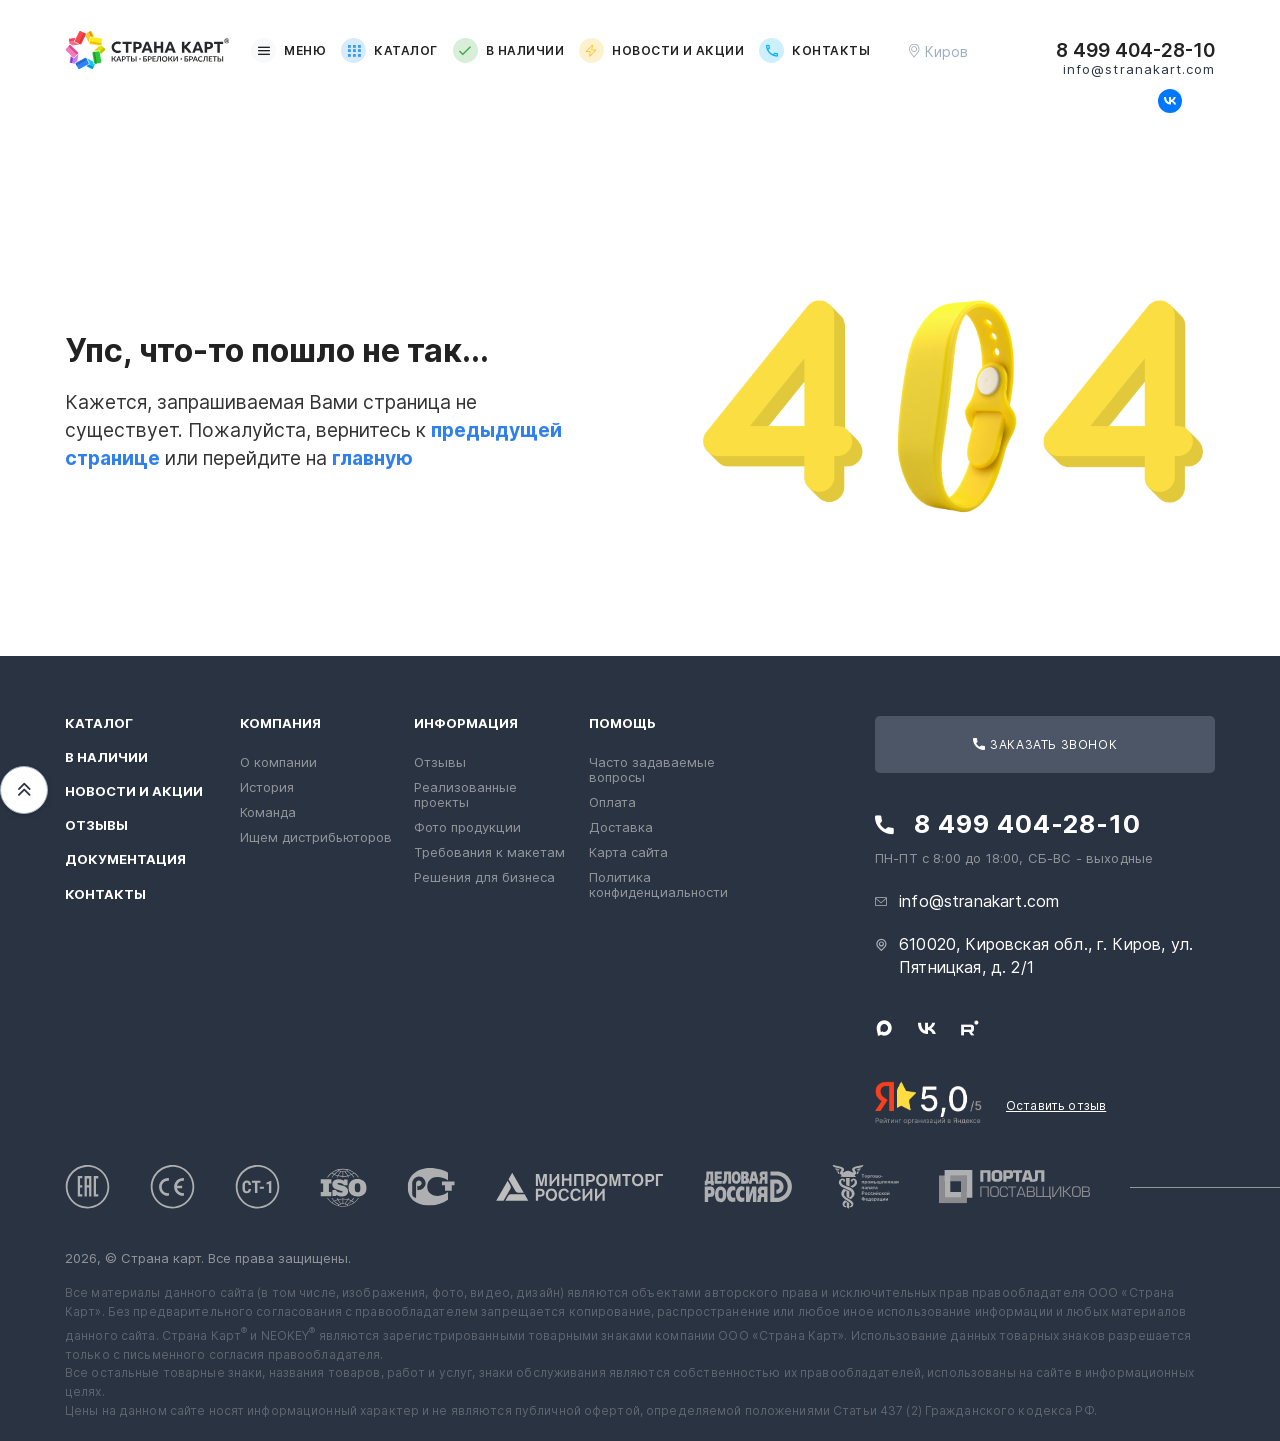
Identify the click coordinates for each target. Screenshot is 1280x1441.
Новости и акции (661, 50)
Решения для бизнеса (484, 877)
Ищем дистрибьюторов (316, 837)
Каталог (389, 50)
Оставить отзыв (1056, 1105)
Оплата (612, 802)
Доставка (621, 827)
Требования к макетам (489, 852)
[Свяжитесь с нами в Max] (1137, 101)
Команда (268, 812)
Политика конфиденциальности (658, 884)
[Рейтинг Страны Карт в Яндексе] (928, 1101)
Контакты (814, 50)
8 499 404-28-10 (1135, 51)
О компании (278, 762)
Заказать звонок (1045, 744)
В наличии (508, 50)
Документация (125, 859)
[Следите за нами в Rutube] (1203, 101)
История (267, 787)
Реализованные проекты (465, 794)
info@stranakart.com (1139, 69)
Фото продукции (467, 827)
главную (372, 458)
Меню (288, 50)
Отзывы (96, 825)
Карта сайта (628, 852)
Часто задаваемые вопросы (652, 769)
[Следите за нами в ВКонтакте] (1170, 101)
